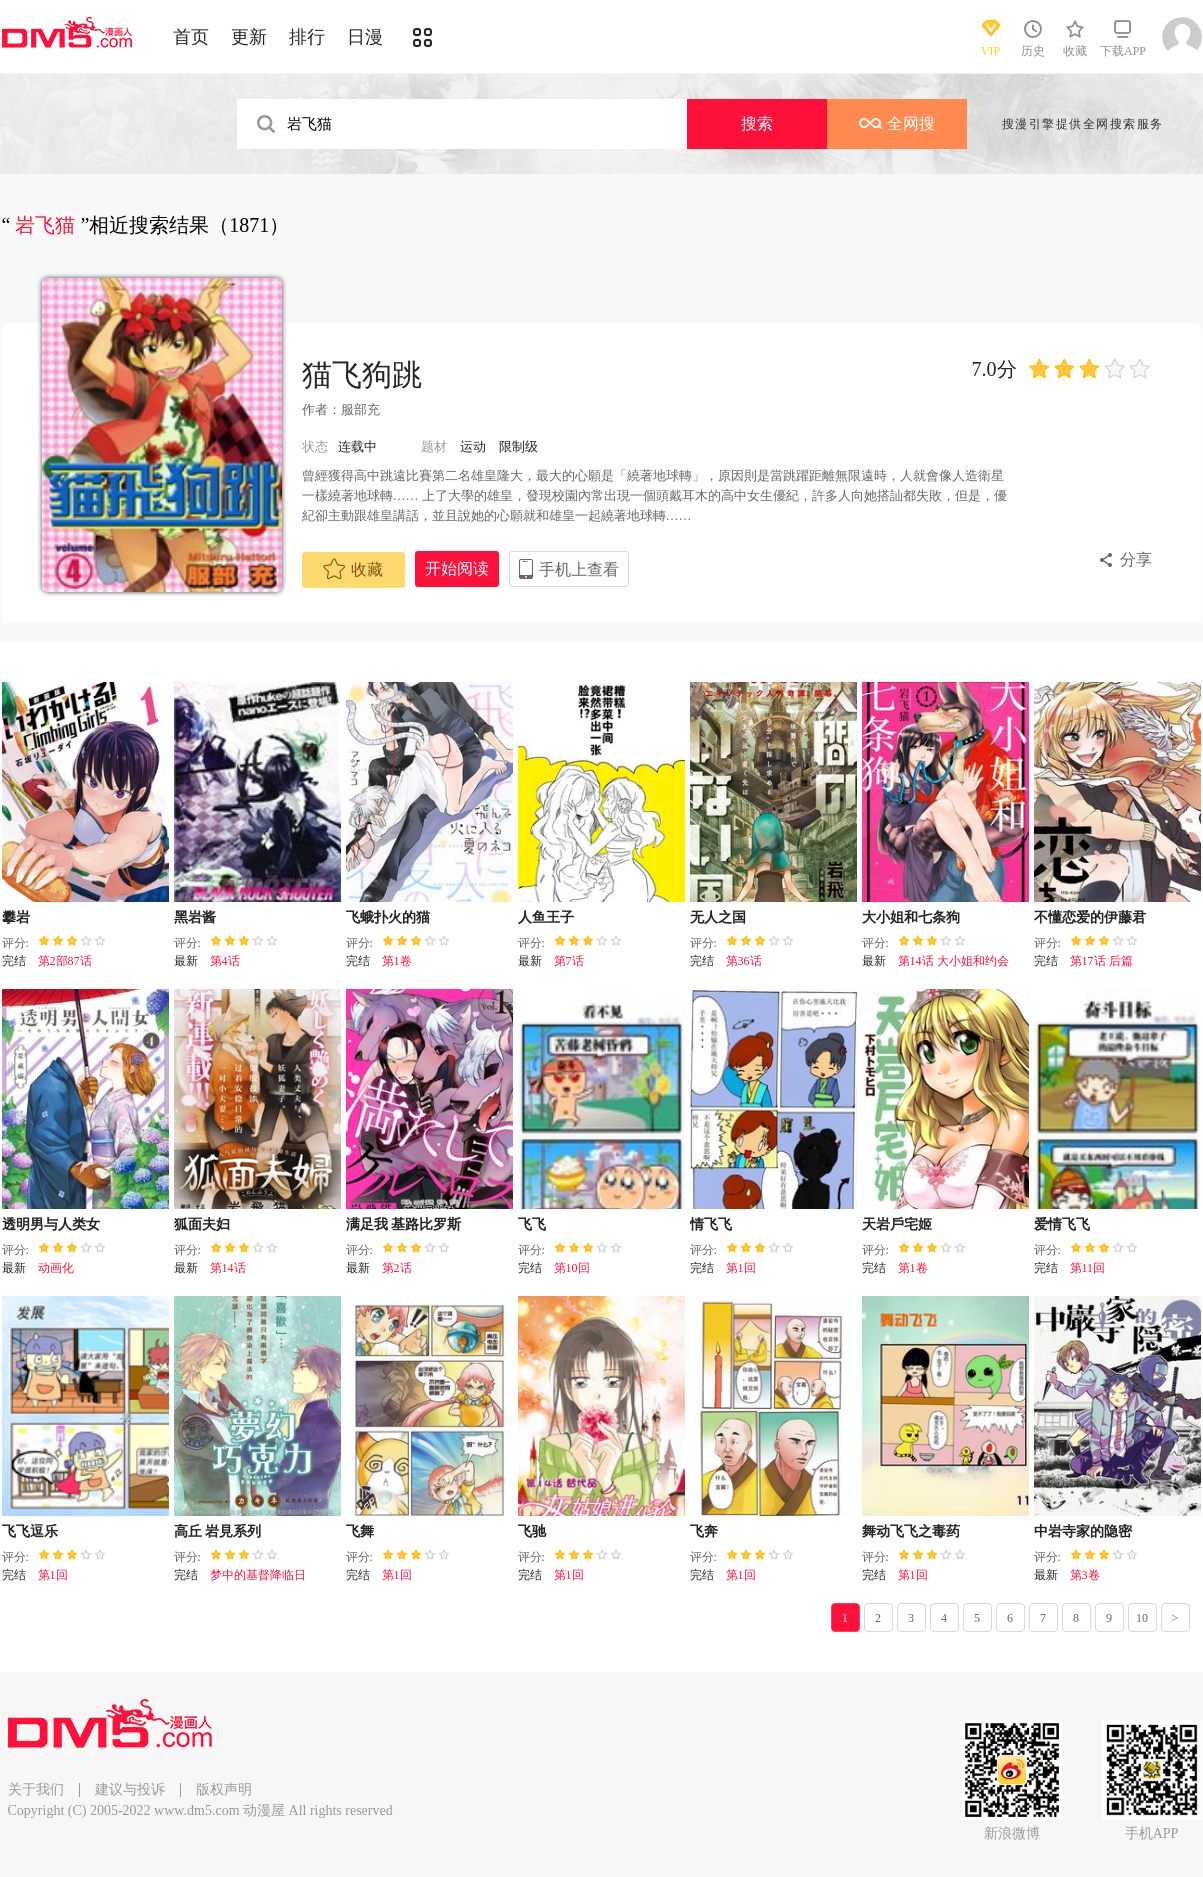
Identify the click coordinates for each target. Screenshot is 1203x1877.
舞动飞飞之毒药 (911, 1531)
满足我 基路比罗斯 (404, 1224)
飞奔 (704, 1531)
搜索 (757, 123)
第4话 (225, 961)
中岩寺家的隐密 (1083, 1531)
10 (1142, 1618)
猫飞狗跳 (362, 374)
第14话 (228, 1268)
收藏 (353, 569)
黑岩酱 (195, 917)
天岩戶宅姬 (897, 1224)
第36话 (744, 961)
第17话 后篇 (1101, 961)
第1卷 (397, 961)
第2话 (397, 1268)
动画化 (56, 1268)
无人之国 (718, 917)
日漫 (365, 37)
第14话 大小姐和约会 (953, 961)
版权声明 (224, 1789)
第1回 (741, 1268)
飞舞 (360, 1531)
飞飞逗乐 (30, 1531)
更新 (249, 37)
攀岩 (16, 917)
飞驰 (532, 1531)
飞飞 (532, 1224)
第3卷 (1085, 1575)
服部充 (360, 409)
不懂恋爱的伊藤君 (1090, 917)
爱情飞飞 (1062, 1224)
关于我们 (36, 1789)
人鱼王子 (546, 917)
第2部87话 (65, 961)
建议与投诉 (130, 1789)
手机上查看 (579, 569)
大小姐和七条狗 (911, 917)
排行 (307, 37)
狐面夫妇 (202, 1224)
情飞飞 (711, 1224)
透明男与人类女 (51, 1224)
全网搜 (897, 123)
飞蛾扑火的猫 (388, 917)
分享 (1136, 559)
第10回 (572, 1268)
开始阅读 (457, 568)
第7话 (569, 961)
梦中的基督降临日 (258, 1575)
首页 (191, 37)
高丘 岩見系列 (218, 1531)
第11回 (1088, 1268)
